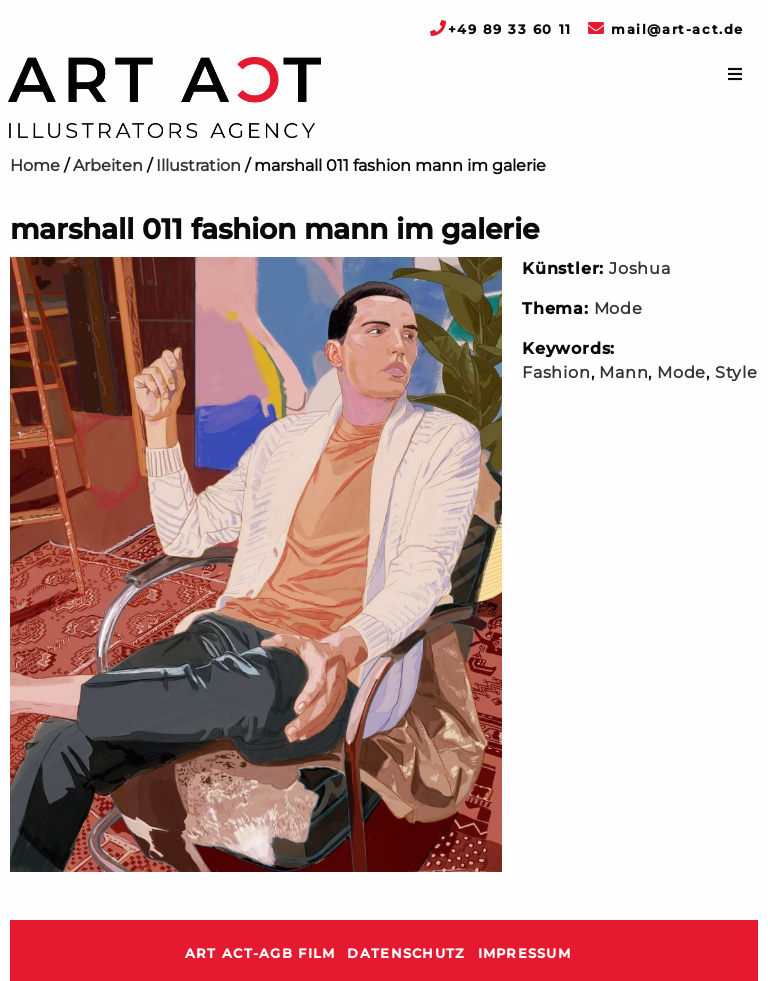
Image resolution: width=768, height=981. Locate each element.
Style (736, 372)
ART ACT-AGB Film (260, 953)
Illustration (198, 165)
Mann (623, 372)
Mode (618, 308)
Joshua (640, 268)
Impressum (525, 953)
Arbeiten (108, 165)
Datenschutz (406, 953)
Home (35, 165)
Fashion (556, 372)
